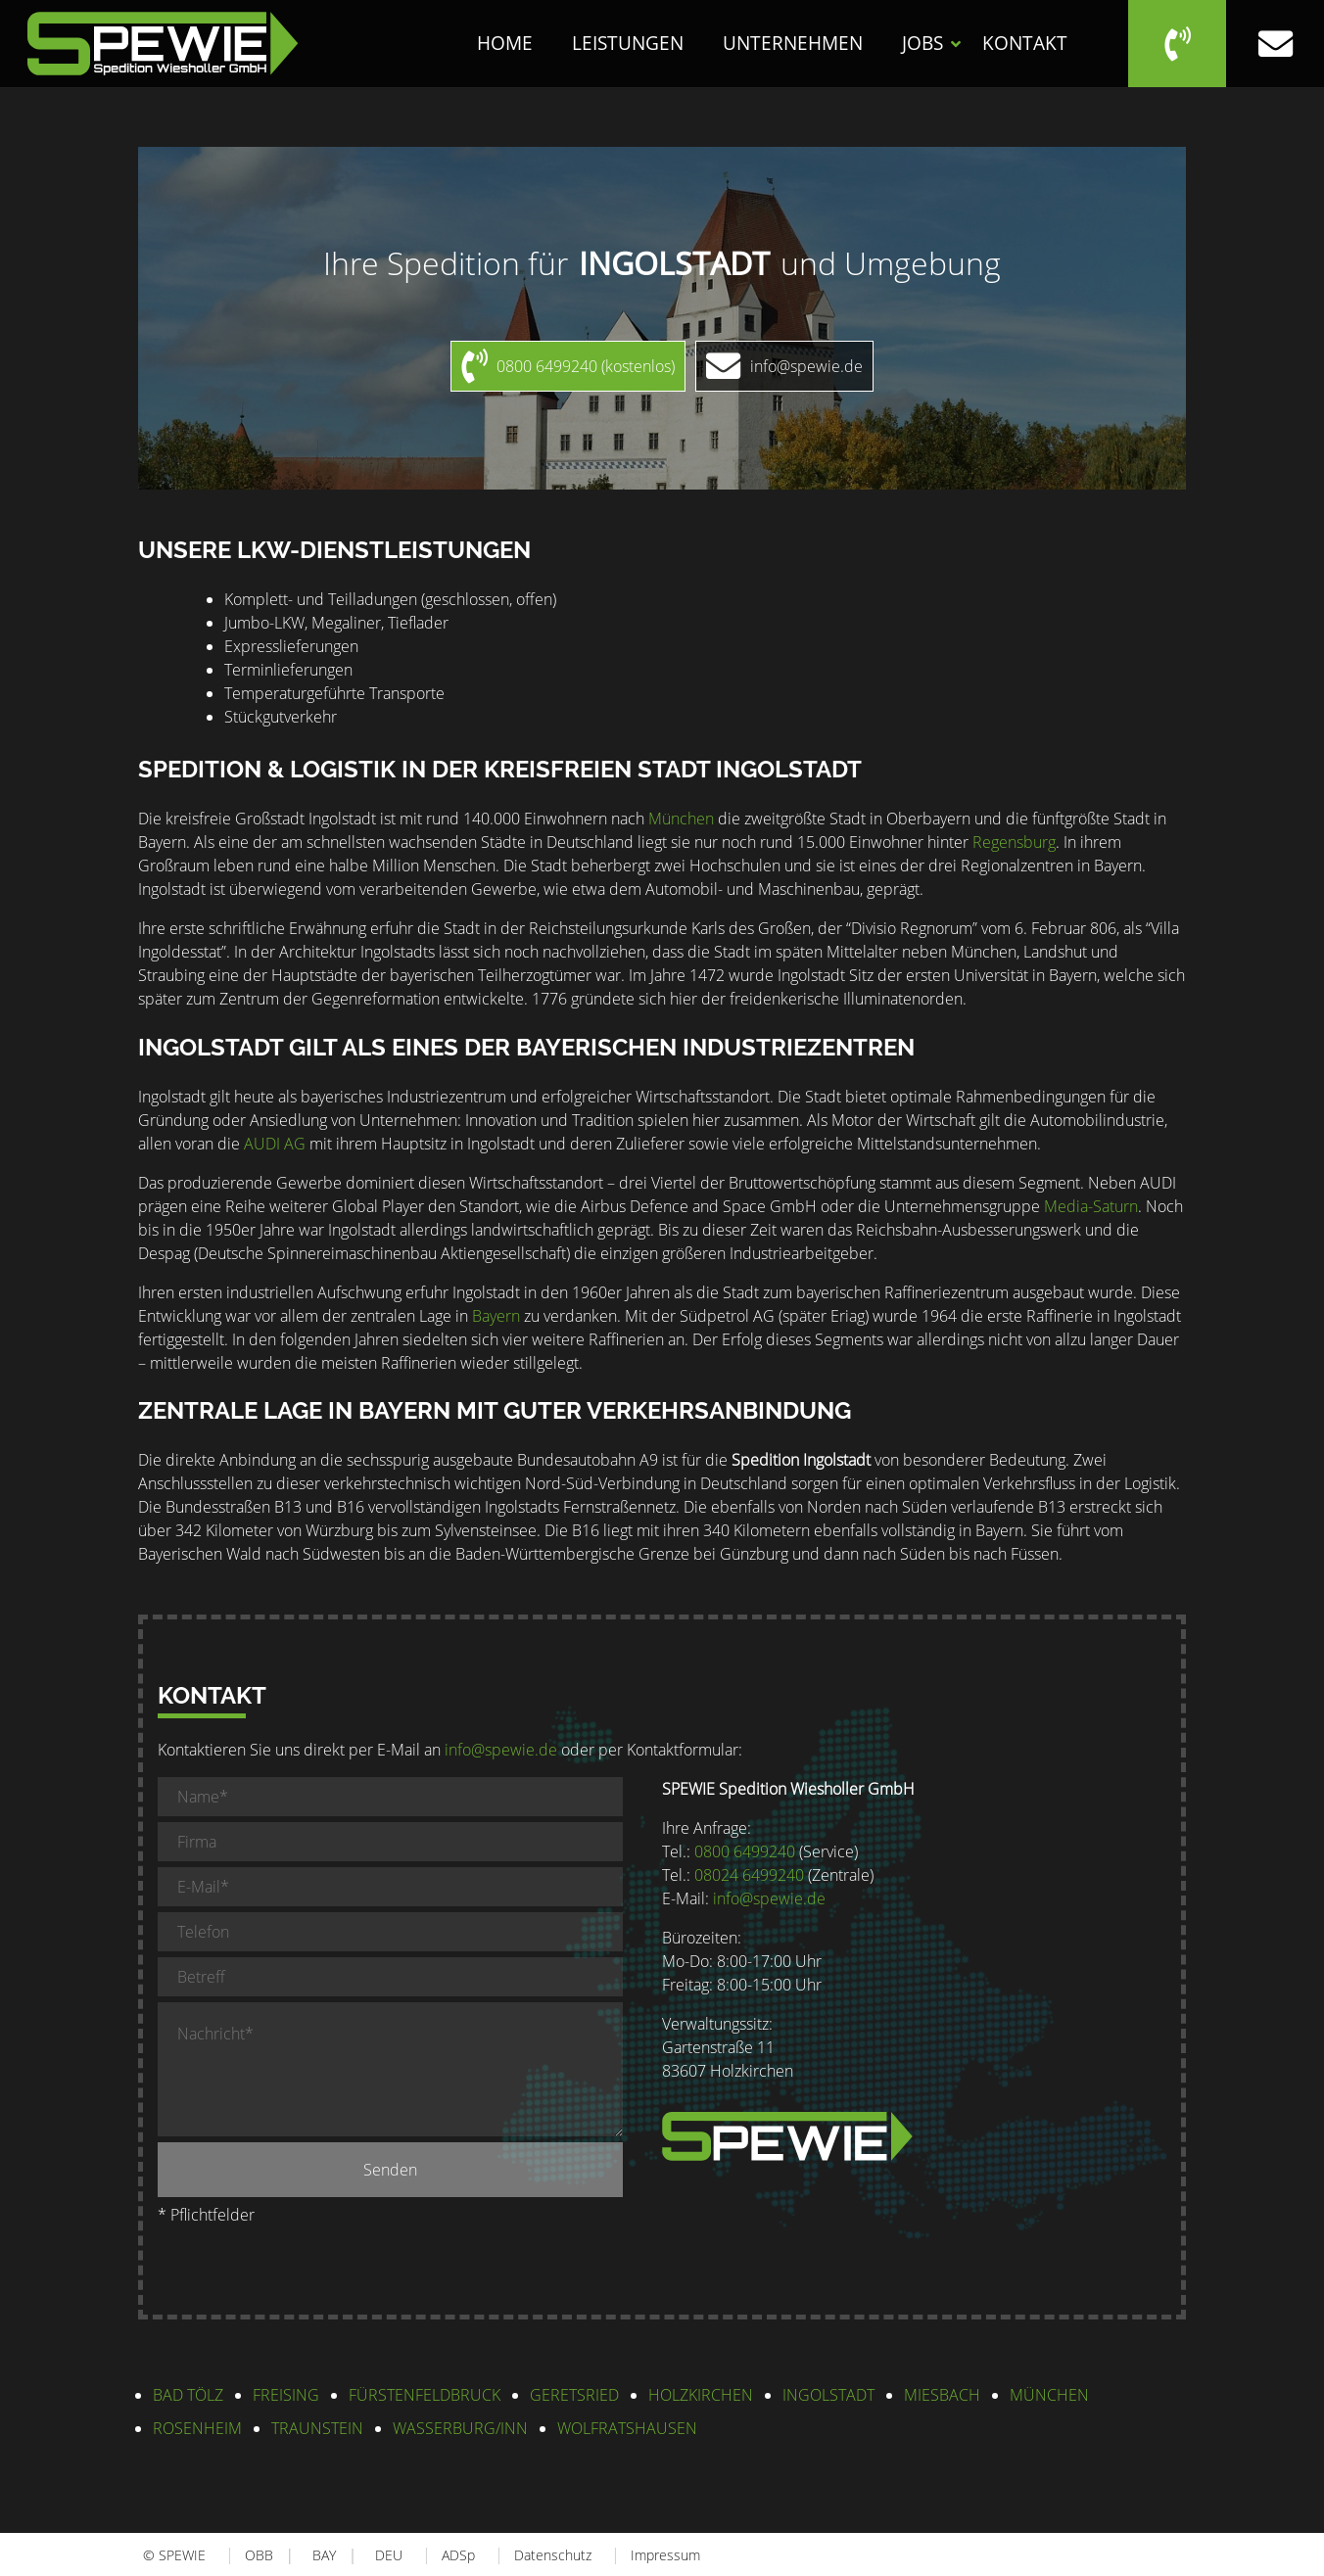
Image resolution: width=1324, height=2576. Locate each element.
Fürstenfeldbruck (424, 2395)
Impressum (665, 2555)
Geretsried (574, 2395)
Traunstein (317, 2428)
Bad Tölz (188, 2395)
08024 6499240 (749, 1875)
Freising (286, 2395)
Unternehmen (793, 42)
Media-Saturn (1091, 1206)
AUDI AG (275, 1143)
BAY (324, 2555)
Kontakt (1024, 42)
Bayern (496, 1316)
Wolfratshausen (627, 2428)
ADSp (458, 2555)
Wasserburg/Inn (460, 2428)
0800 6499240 (744, 1851)
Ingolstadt (828, 2395)
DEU (388, 2555)
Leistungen (628, 42)
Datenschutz (552, 2555)
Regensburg (1014, 842)
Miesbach (942, 2395)
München (681, 818)
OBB (259, 2555)
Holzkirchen (700, 2395)
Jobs (922, 42)
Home (505, 42)
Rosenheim (197, 2428)
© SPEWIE (174, 2555)
